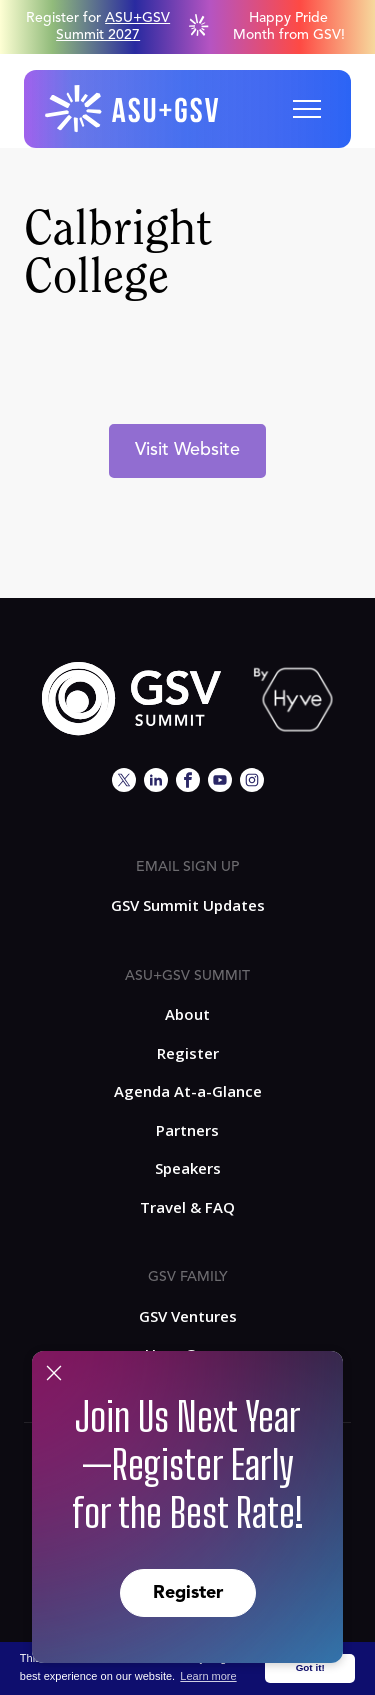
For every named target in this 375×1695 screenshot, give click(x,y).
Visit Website (187, 450)
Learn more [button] (208, 1676)
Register (188, 1593)
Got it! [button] (310, 1667)
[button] (307, 109)
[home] (133, 109)
